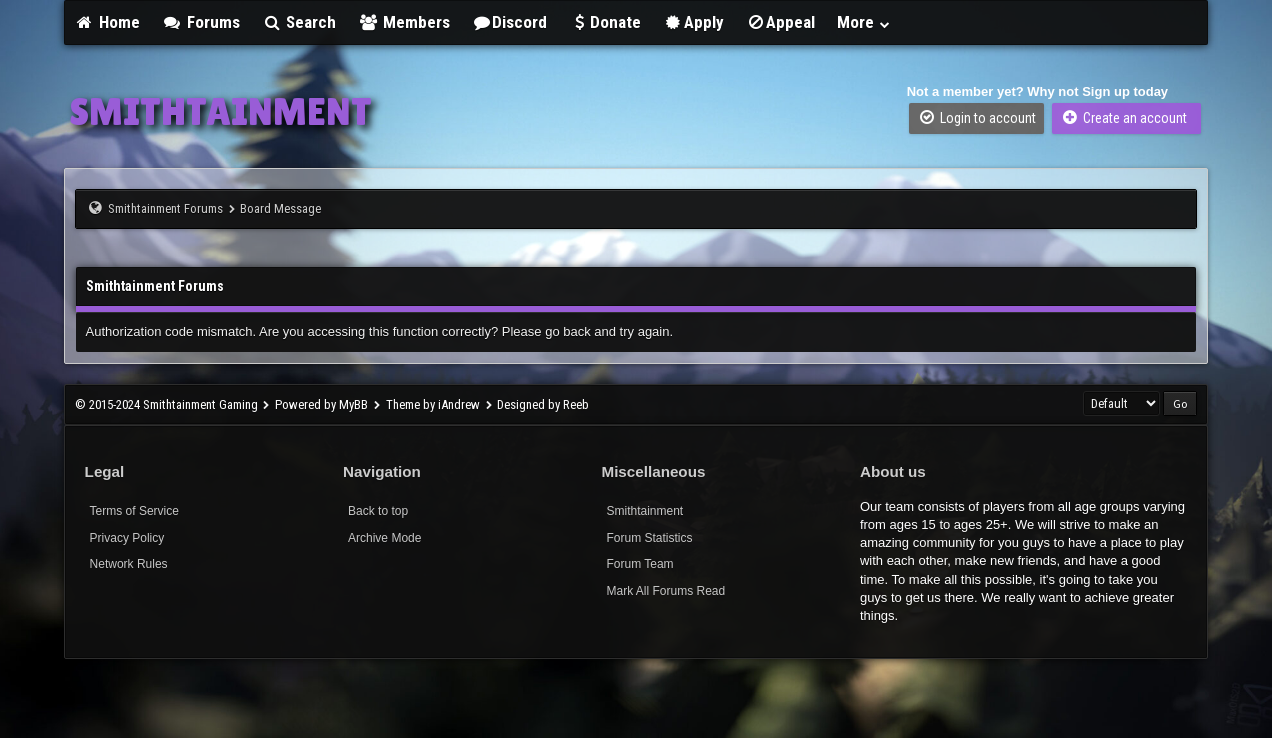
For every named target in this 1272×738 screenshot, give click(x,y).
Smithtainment (644, 511)
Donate (605, 22)
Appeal (781, 22)
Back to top (378, 511)
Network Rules (129, 564)
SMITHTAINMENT (220, 111)
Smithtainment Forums (165, 208)
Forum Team (639, 564)
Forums (201, 22)
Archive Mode (384, 538)
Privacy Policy (127, 538)
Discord (510, 22)
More (864, 22)
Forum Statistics (649, 538)
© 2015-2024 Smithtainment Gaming (166, 404)
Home (108, 22)
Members (404, 22)
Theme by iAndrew (433, 404)
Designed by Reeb (543, 404)
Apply (693, 22)
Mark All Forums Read (665, 591)
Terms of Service (134, 511)
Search (299, 22)
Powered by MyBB (321, 404)
